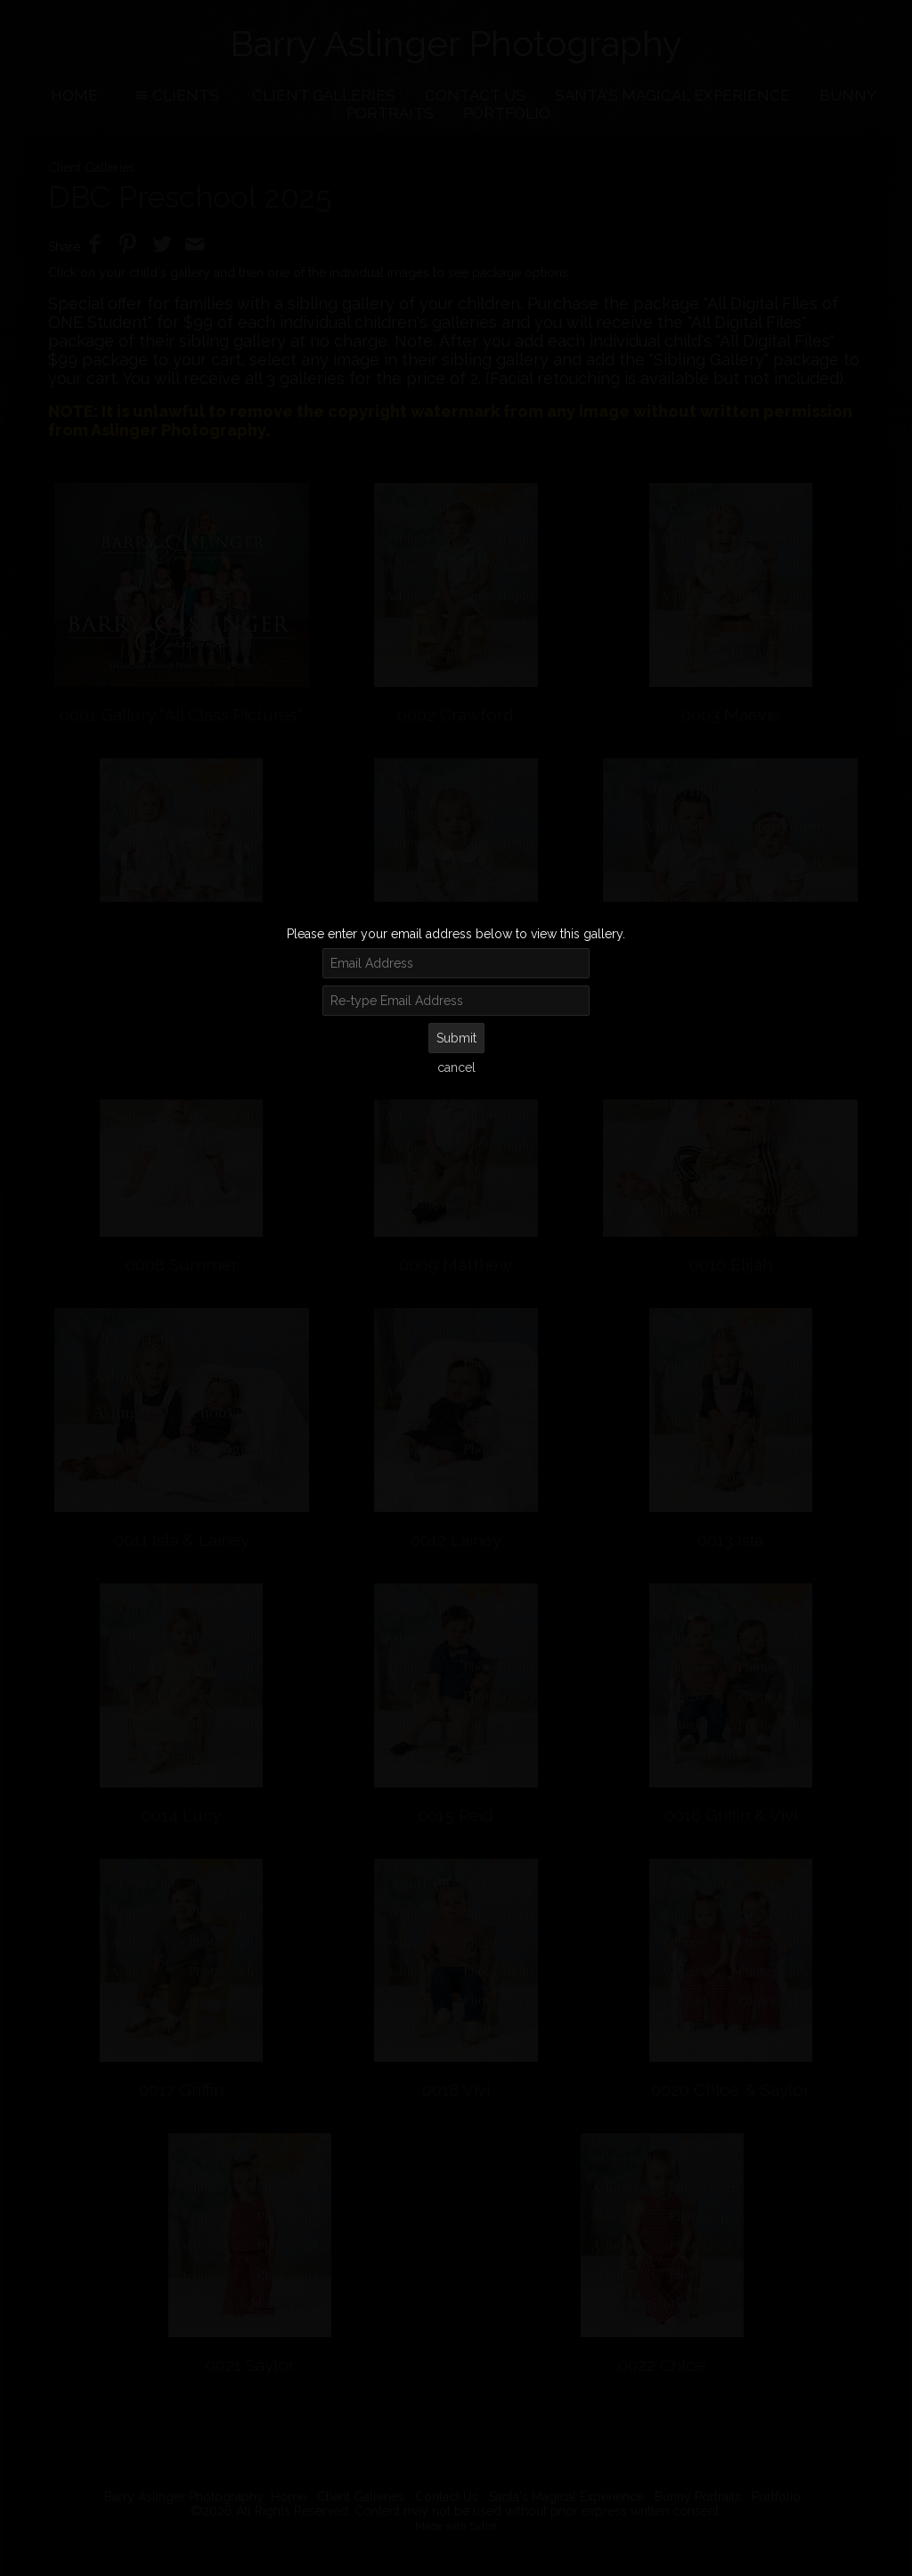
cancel (456, 1067)
